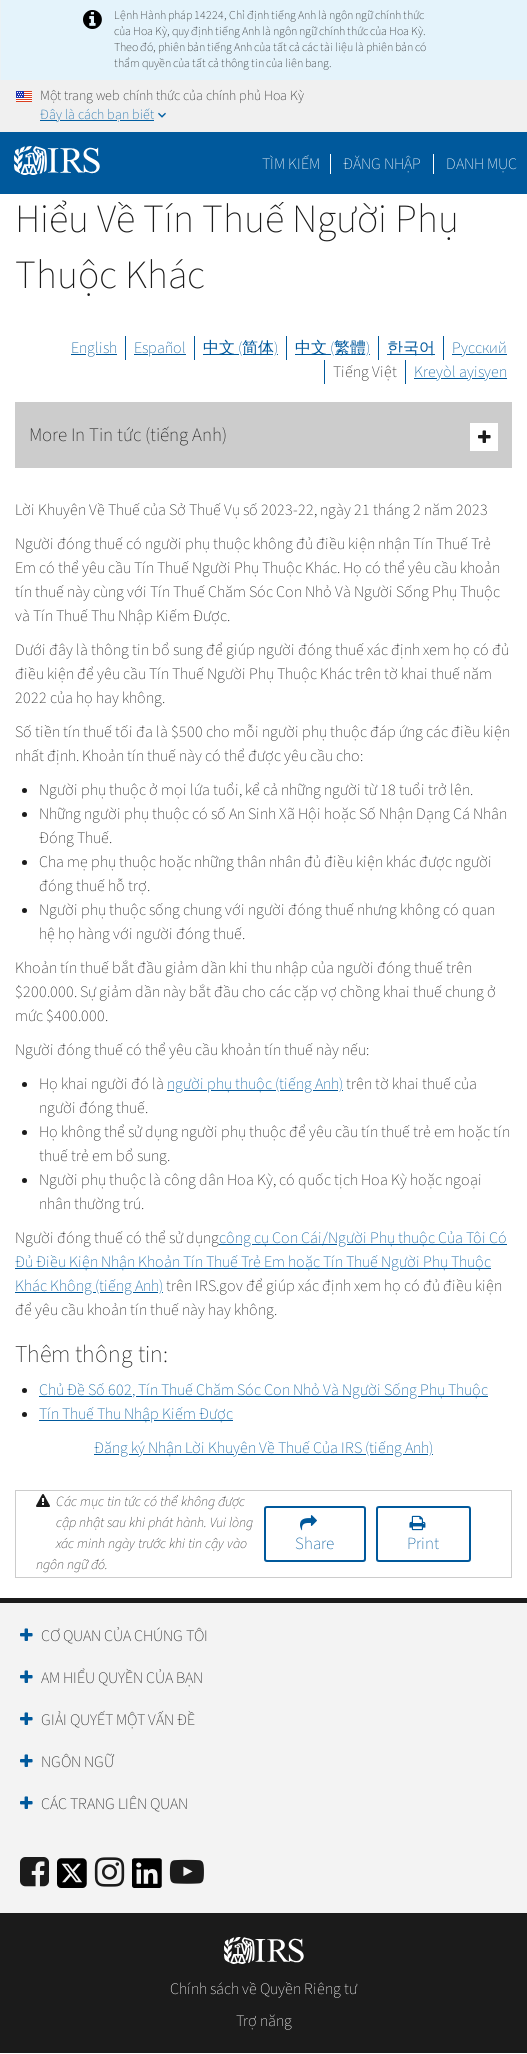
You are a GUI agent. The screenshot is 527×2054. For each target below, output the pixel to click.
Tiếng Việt (365, 372)
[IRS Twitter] (72, 1879)
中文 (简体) (240, 348)
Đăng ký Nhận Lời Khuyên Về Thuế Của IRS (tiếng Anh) (263, 1448)
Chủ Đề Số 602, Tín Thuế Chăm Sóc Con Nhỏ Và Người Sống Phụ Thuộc (263, 1390)
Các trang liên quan (114, 1804)
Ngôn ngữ (77, 1762)
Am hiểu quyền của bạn (122, 1678)
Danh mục (481, 164)
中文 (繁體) (332, 348)
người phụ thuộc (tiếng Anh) (255, 1084)
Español (160, 348)
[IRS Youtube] (187, 1873)
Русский (479, 348)
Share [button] (314, 1544)
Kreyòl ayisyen (460, 372)
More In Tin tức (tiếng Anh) (263, 436)
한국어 (411, 348)
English (94, 348)
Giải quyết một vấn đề (118, 1720)
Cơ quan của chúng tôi (124, 1636)
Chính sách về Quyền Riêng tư (263, 1989)
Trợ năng (264, 2021)
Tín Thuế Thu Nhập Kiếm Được (136, 1414)
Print (423, 1544)
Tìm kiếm (291, 164)
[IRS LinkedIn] (147, 1879)
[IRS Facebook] (34, 1873)
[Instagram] (109, 1873)
